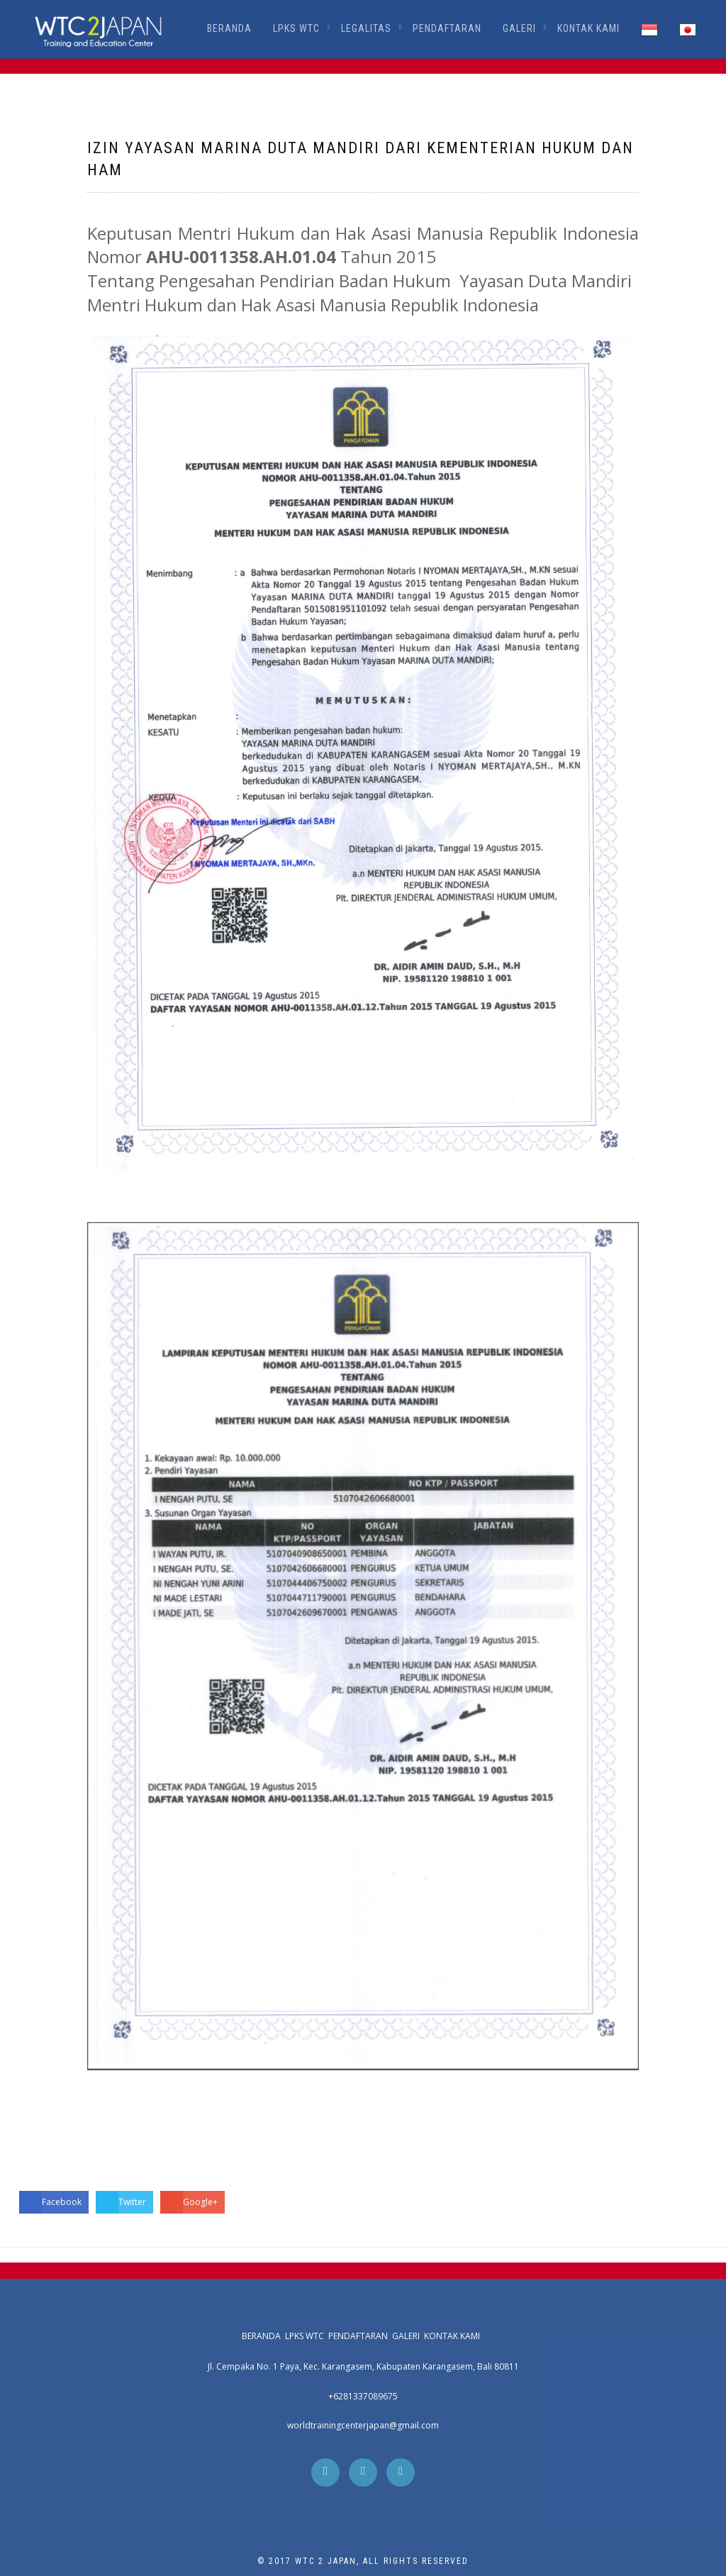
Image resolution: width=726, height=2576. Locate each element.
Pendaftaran (447, 28)
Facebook (50, 2202)
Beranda (229, 28)
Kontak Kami (588, 28)
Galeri (519, 28)
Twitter (121, 2202)
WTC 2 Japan (326, 2561)
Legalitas (366, 28)
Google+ (189, 2202)
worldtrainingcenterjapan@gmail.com (363, 2425)
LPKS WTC (296, 28)
